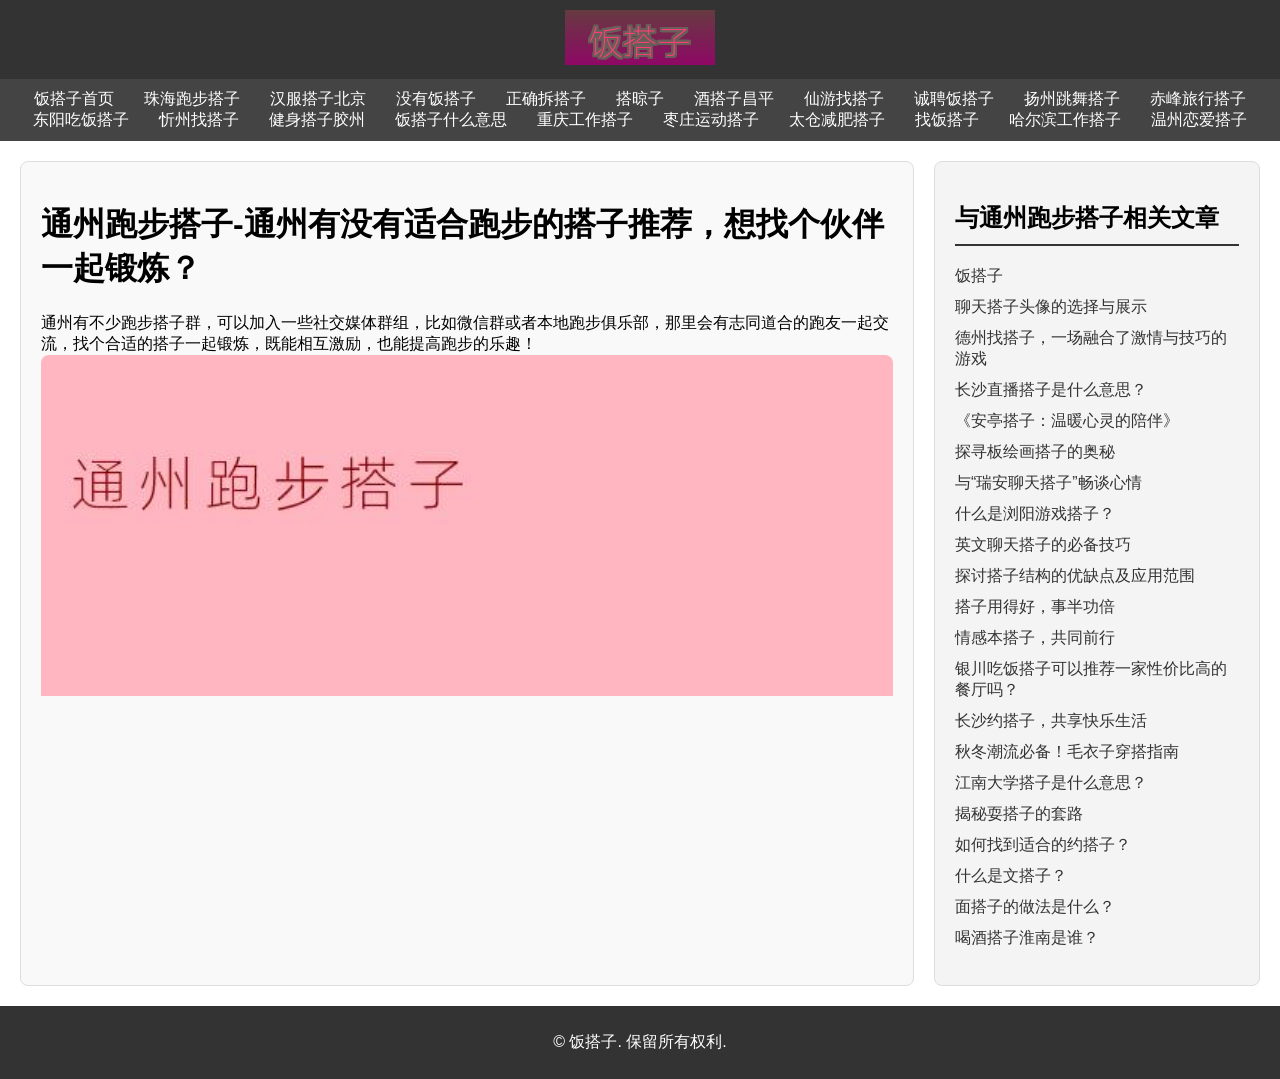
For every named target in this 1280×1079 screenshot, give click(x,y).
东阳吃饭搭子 (81, 119)
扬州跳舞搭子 (1072, 98)
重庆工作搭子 (585, 119)
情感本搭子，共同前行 (1035, 637)
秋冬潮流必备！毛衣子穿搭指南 (1067, 751)
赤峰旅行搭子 (1198, 98)
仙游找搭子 (844, 98)
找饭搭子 (947, 119)
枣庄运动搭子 (711, 119)
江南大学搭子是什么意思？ (1051, 782)
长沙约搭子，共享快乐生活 (1051, 720)
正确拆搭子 (546, 98)
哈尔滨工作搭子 (1065, 119)
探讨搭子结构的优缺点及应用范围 (1075, 575)
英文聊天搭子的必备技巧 (1043, 544)
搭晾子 (640, 98)
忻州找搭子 (199, 119)
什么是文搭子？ (1011, 875)
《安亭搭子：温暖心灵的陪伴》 (1067, 420)
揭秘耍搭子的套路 (1019, 813)
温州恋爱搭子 (1199, 119)
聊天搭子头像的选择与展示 (1051, 306)
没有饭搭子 (436, 98)
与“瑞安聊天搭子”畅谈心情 (1048, 482)
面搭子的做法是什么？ (1035, 906)
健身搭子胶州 (317, 119)
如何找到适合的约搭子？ (1043, 844)
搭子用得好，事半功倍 (1035, 606)
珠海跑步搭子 (192, 98)
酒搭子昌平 (734, 98)
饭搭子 (979, 275)
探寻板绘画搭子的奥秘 (1035, 451)
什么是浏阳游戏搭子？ (1035, 513)
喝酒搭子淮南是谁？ (1027, 937)
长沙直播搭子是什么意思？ (1051, 389)
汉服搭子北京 (318, 98)
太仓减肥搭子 (837, 119)
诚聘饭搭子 (954, 98)
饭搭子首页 (74, 98)
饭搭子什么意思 (451, 119)
